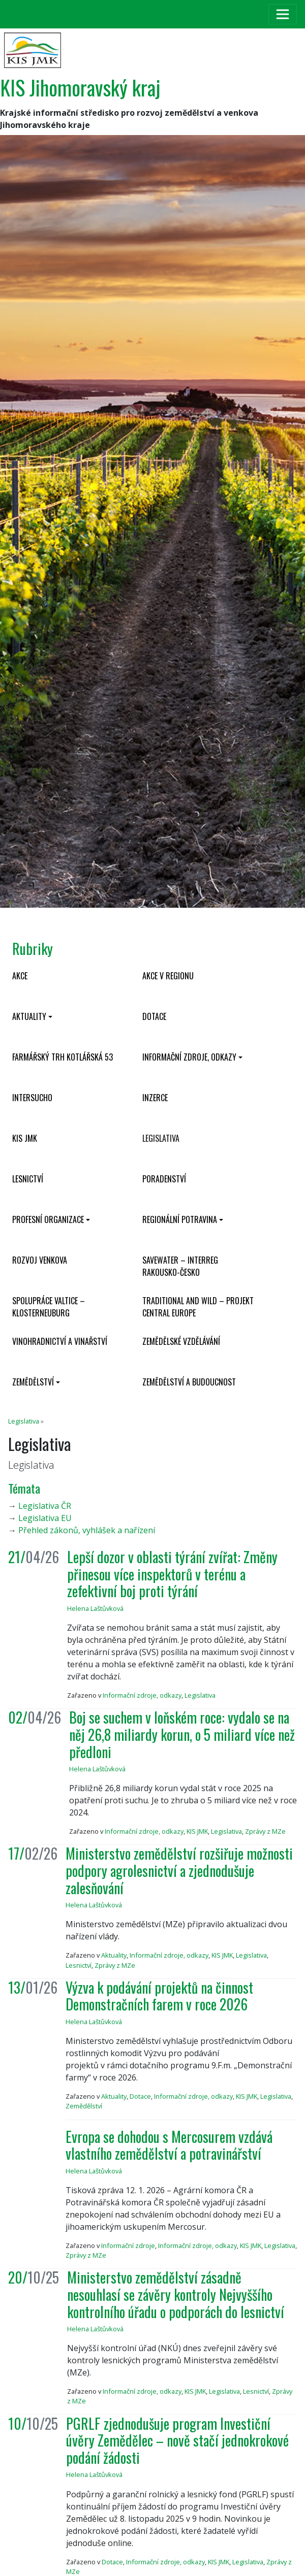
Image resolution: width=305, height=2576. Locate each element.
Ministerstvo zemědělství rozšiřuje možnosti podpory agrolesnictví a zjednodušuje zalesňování (179, 1870)
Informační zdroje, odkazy (189, 1057)
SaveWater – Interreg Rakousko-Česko (180, 1266)
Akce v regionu (168, 976)
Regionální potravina (179, 1219)
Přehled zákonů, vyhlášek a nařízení (86, 1530)
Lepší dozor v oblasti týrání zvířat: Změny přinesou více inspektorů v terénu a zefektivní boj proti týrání (172, 1573)
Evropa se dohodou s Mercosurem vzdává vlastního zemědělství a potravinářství (169, 2145)
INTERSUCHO (32, 1098)
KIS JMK (24, 1138)
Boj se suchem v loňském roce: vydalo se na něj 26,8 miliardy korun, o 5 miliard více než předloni (182, 1734)
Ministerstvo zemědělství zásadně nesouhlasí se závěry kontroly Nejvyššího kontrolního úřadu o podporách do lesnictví (175, 2294)
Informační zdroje (128, 2245)
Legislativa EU (45, 1518)
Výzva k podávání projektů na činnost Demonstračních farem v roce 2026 (159, 1996)
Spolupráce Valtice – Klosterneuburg (48, 1307)
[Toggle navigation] (282, 14)
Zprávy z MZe (265, 1831)
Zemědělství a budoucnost (189, 1382)
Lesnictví (27, 1179)
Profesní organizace (48, 1219)
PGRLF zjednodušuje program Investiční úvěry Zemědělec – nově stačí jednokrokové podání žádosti (177, 2440)
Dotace (154, 1016)
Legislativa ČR (44, 1505)
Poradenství (164, 1179)
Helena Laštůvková (95, 1608)
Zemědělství (33, 1382)
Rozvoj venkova (39, 1260)
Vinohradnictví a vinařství (59, 1341)
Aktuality (29, 1016)
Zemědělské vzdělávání (181, 1341)
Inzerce (155, 1098)
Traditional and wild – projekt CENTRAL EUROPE (198, 1307)
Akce (19, 976)
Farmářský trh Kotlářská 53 (62, 1057)
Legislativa (160, 1138)
